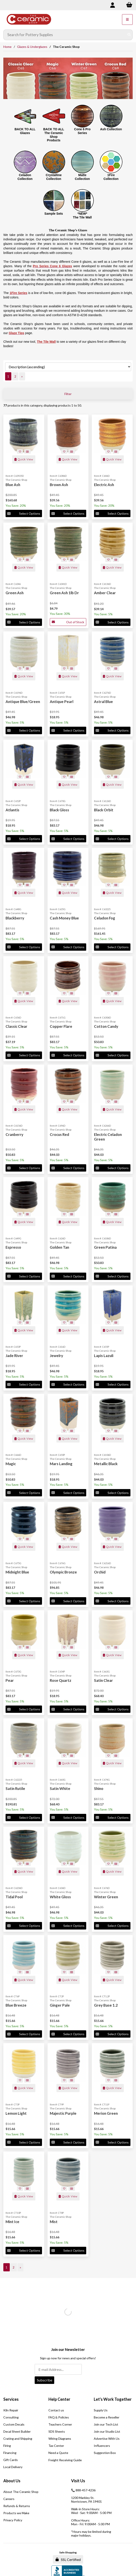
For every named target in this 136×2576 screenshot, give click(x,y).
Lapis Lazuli (103, 1355)
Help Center (59, 2399)
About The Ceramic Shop (20, 2492)
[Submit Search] (129, 34)
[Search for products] (64, 34)
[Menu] (127, 19)
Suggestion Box (105, 2453)
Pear (10, 1680)
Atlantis (12, 810)
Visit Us (78, 2480)
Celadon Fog (104, 918)
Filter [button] (68, 394)
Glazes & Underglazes (32, 47)
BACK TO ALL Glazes (24, 131)
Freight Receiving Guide (65, 2460)
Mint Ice (12, 2221)
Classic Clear (16, 1026)
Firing (7, 2445)
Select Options (23, 513)
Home (7, 47)
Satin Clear (103, 1680)
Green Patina (105, 1247)
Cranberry (14, 1134)
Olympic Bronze (63, 1572)
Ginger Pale (60, 2005)
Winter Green (106, 1897)
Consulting (11, 2417)
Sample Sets (53, 213)
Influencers (102, 2445)
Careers (8, 2499)
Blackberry (15, 918)
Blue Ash (13, 484)
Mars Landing (61, 1463)
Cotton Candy (106, 1026)
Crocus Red (59, 1134)
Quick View (23, 459)
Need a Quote (58, 2453)
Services (11, 2399)
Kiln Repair (10, 2410)
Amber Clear (105, 592)
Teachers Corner (60, 2424)
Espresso (13, 1247)
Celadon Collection (25, 177)
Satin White (60, 1788)
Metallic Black (106, 1463)
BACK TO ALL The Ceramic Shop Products (53, 134)
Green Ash (15, 592)
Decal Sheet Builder (17, 2431)
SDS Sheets (56, 2431)
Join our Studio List (107, 2431)
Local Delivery (12, 2467)
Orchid (100, 1572)
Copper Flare (61, 1026)
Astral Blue (103, 701)
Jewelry (56, 1355)
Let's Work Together (113, 2399)
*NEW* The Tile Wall (82, 215)
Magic (11, 1463)
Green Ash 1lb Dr (64, 592)
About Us (11, 2480)
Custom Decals (13, 2424)
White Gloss (60, 1897)
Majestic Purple (63, 2113)
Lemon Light (16, 2113)
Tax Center (56, 2445)
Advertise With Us (107, 2438)
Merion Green (106, 2113)
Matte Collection (82, 177)
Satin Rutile (15, 1788)
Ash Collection (111, 129)
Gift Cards (10, 2460)
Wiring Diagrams (59, 2438)
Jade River (14, 1355)
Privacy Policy (12, 2520)
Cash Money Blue (64, 918)
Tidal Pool (14, 1897)
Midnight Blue (17, 1572)
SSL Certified (68, 2559)
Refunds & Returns (16, 2506)
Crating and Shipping (17, 2438)
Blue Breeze (16, 2005)
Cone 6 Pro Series (82, 131)
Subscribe (44, 2380)
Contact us (56, 2410)
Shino (98, 1788)
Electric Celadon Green (108, 1136)
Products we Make (16, 2513)
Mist (54, 2221)
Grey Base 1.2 (106, 2005)
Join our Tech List (106, 2424)
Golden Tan (59, 1247)
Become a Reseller (106, 2417)
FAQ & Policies (58, 2417)
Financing (9, 2453)
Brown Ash (59, 484)
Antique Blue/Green (23, 701)
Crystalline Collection (54, 177)
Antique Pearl (61, 701)
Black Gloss (59, 810)
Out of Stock (68, 622)
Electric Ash (104, 484)
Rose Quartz (60, 1680)
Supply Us (101, 2410)
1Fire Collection (111, 177)
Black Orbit (103, 810)
